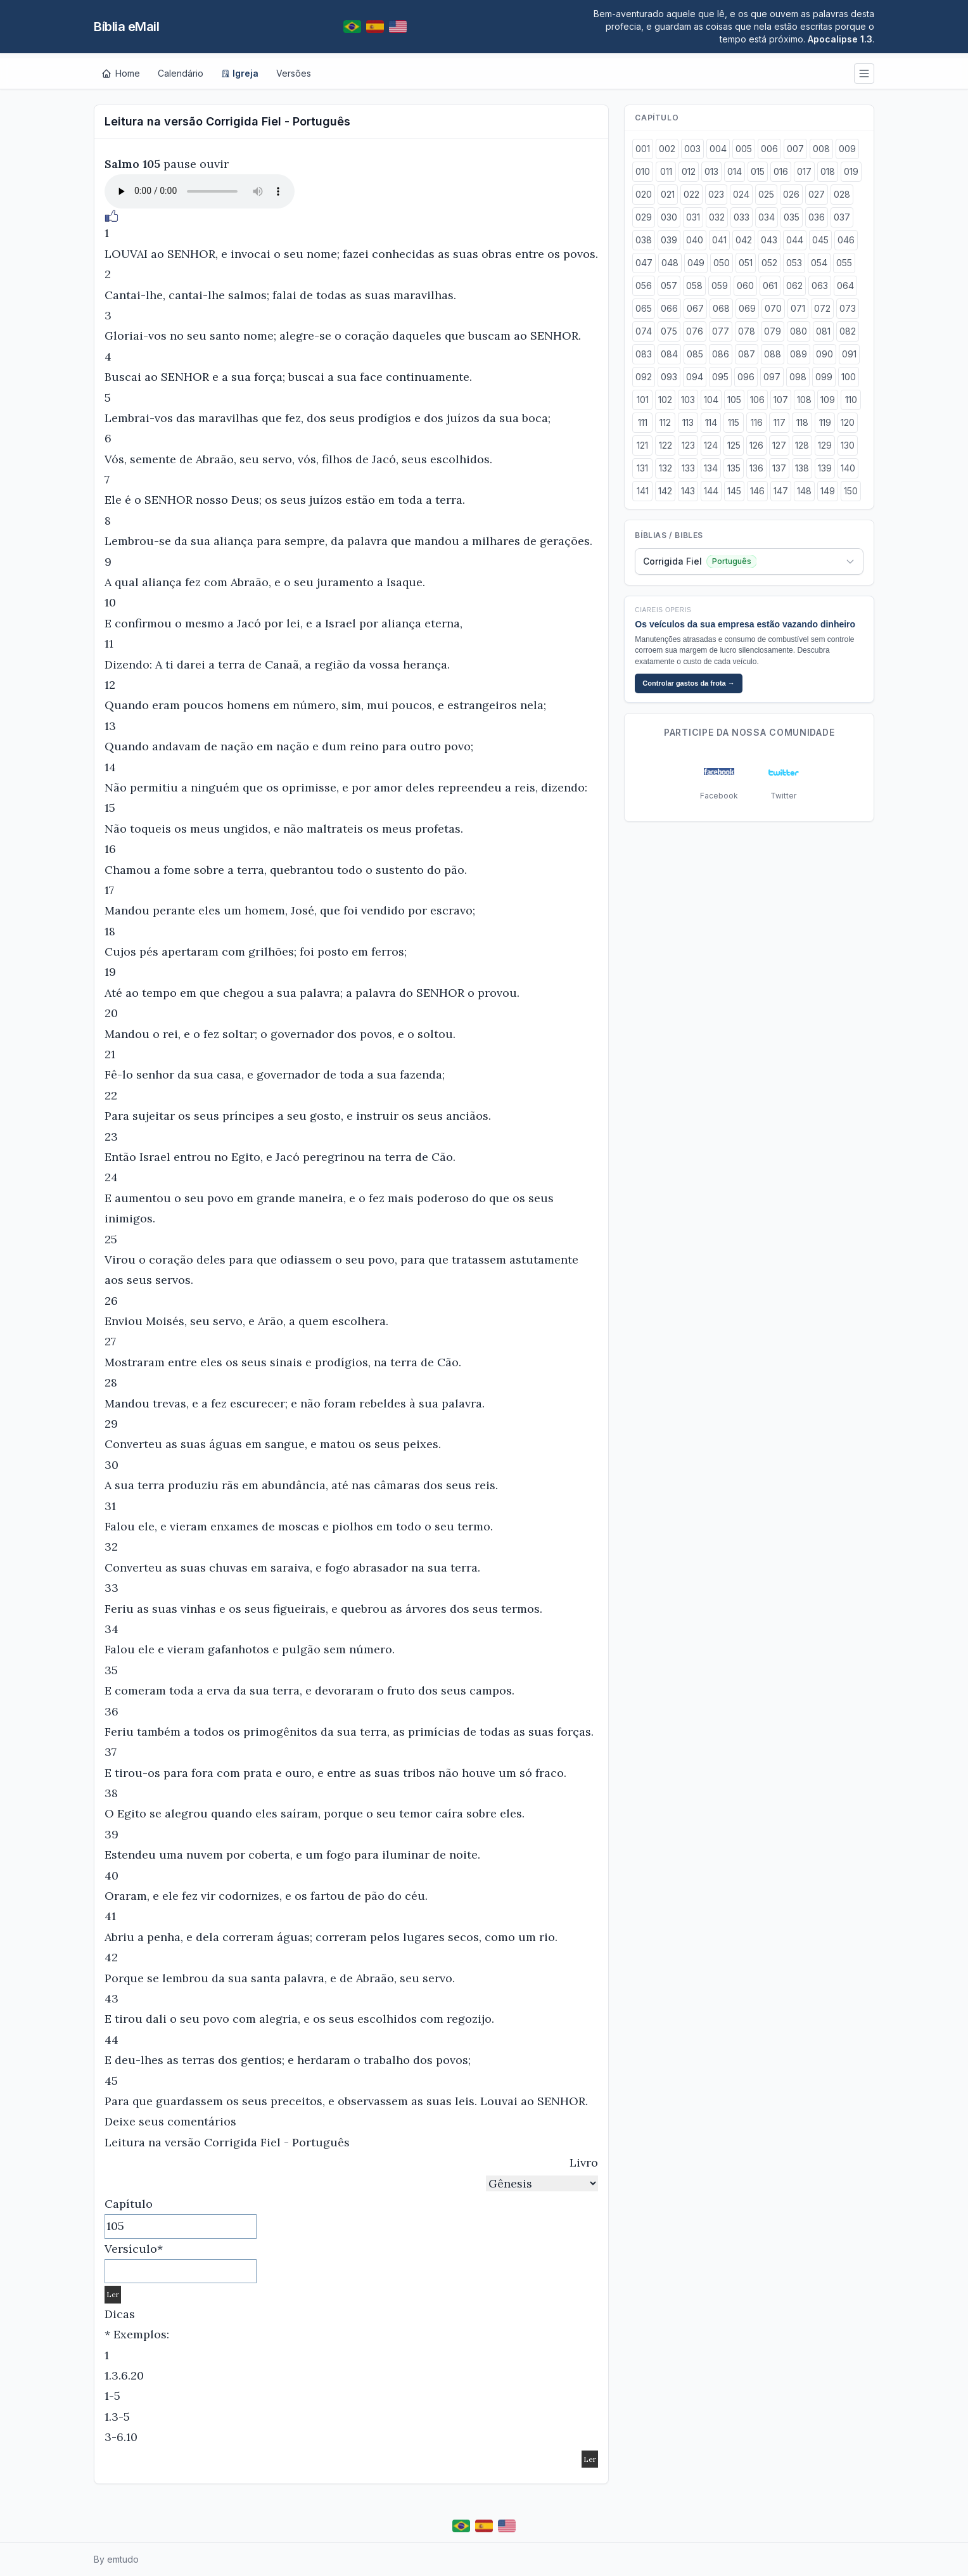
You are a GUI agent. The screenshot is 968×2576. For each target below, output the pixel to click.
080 (798, 331)
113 (688, 422)
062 (794, 285)
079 (772, 331)
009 (847, 148)
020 (643, 194)
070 (773, 308)
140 (848, 468)
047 (644, 262)
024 (741, 194)
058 (694, 285)
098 (797, 376)
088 (772, 354)
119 (825, 422)
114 (711, 422)
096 (746, 376)
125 (734, 445)
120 (848, 422)
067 (695, 308)
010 (642, 171)
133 (688, 468)
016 (781, 171)
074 (643, 331)
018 (827, 171)
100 (848, 376)
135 (734, 468)
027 (816, 194)
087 (746, 354)
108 (804, 399)
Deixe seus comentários (170, 2121)
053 (794, 262)
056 (643, 285)
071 (798, 308)
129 (825, 445)
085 (695, 354)
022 (691, 194)
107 (781, 399)
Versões (293, 73)
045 (820, 239)
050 (721, 262)
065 (643, 308)
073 (847, 308)
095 (720, 376)
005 (744, 148)
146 (757, 490)
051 (746, 262)
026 (791, 194)
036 (816, 217)
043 (769, 239)
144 (711, 490)
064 (845, 285)
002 (667, 148)
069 (747, 308)
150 (851, 490)
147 (781, 490)
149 (827, 490)
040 (694, 239)
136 (756, 468)
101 (643, 399)
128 (802, 445)
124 (711, 445)
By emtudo (116, 2559)
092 (643, 376)
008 (821, 148)
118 (802, 422)
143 (688, 490)
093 (669, 376)
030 (669, 217)
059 (719, 285)
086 (720, 354)
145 (734, 490)
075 (669, 331)
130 (848, 445)
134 (711, 468)
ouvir (214, 164)
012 (689, 171)
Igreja (239, 73)
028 (842, 194)
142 (665, 490)
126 (756, 445)
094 (694, 376)
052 (769, 262)
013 (711, 171)
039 (669, 239)
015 (758, 171)
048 (669, 262)
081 (823, 331)
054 (819, 262)
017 (804, 171)
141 (643, 490)
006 (769, 148)
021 (668, 194)
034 (766, 217)
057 (669, 285)
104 (711, 399)
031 (693, 217)
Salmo (122, 164)
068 (721, 308)
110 (851, 399)
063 (820, 285)
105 (734, 399)
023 (716, 194)
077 (720, 331)
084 (669, 354)
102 (665, 399)
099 (823, 376)
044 (794, 239)
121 (642, 445)
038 (643, 239)
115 (733, 422)
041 (719, 239)
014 (734, 171)
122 (665, 445)
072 (822, 308)
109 (827, 399)
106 (757, 399)
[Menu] (864, 73)
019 (851, 171)
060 (745, 285)
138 (802, 468)
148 (804, 490)
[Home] (121, 73)
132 (665, 468)
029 (643, 217)
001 (642, 148)
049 (695, 262)
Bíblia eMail (126, 26)
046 (846, 239)
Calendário (180, 73)
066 (669, 308)
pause (179, 164)
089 (798, 354)
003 (692, 148)
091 (849, 354)
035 (791, 217)
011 (666, 171)
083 (643, 354)
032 (717, 217)
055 (844, 262)
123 (688, 445)
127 (779, 445)
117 (780, 422)
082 (847, 331)
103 (688, 399)
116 (757, 422)
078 (746, 331)
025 (766, 194)
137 (779, 468)
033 (741, 217)
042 (744, 239)
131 (642, 468)
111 (642, 422)
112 (665, 422)
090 (824, 354)
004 (718, 148)
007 (795, 148)
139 (825, 468)
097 (771, 376)
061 (770, 285)
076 (694, 331)
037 (842, 217)
